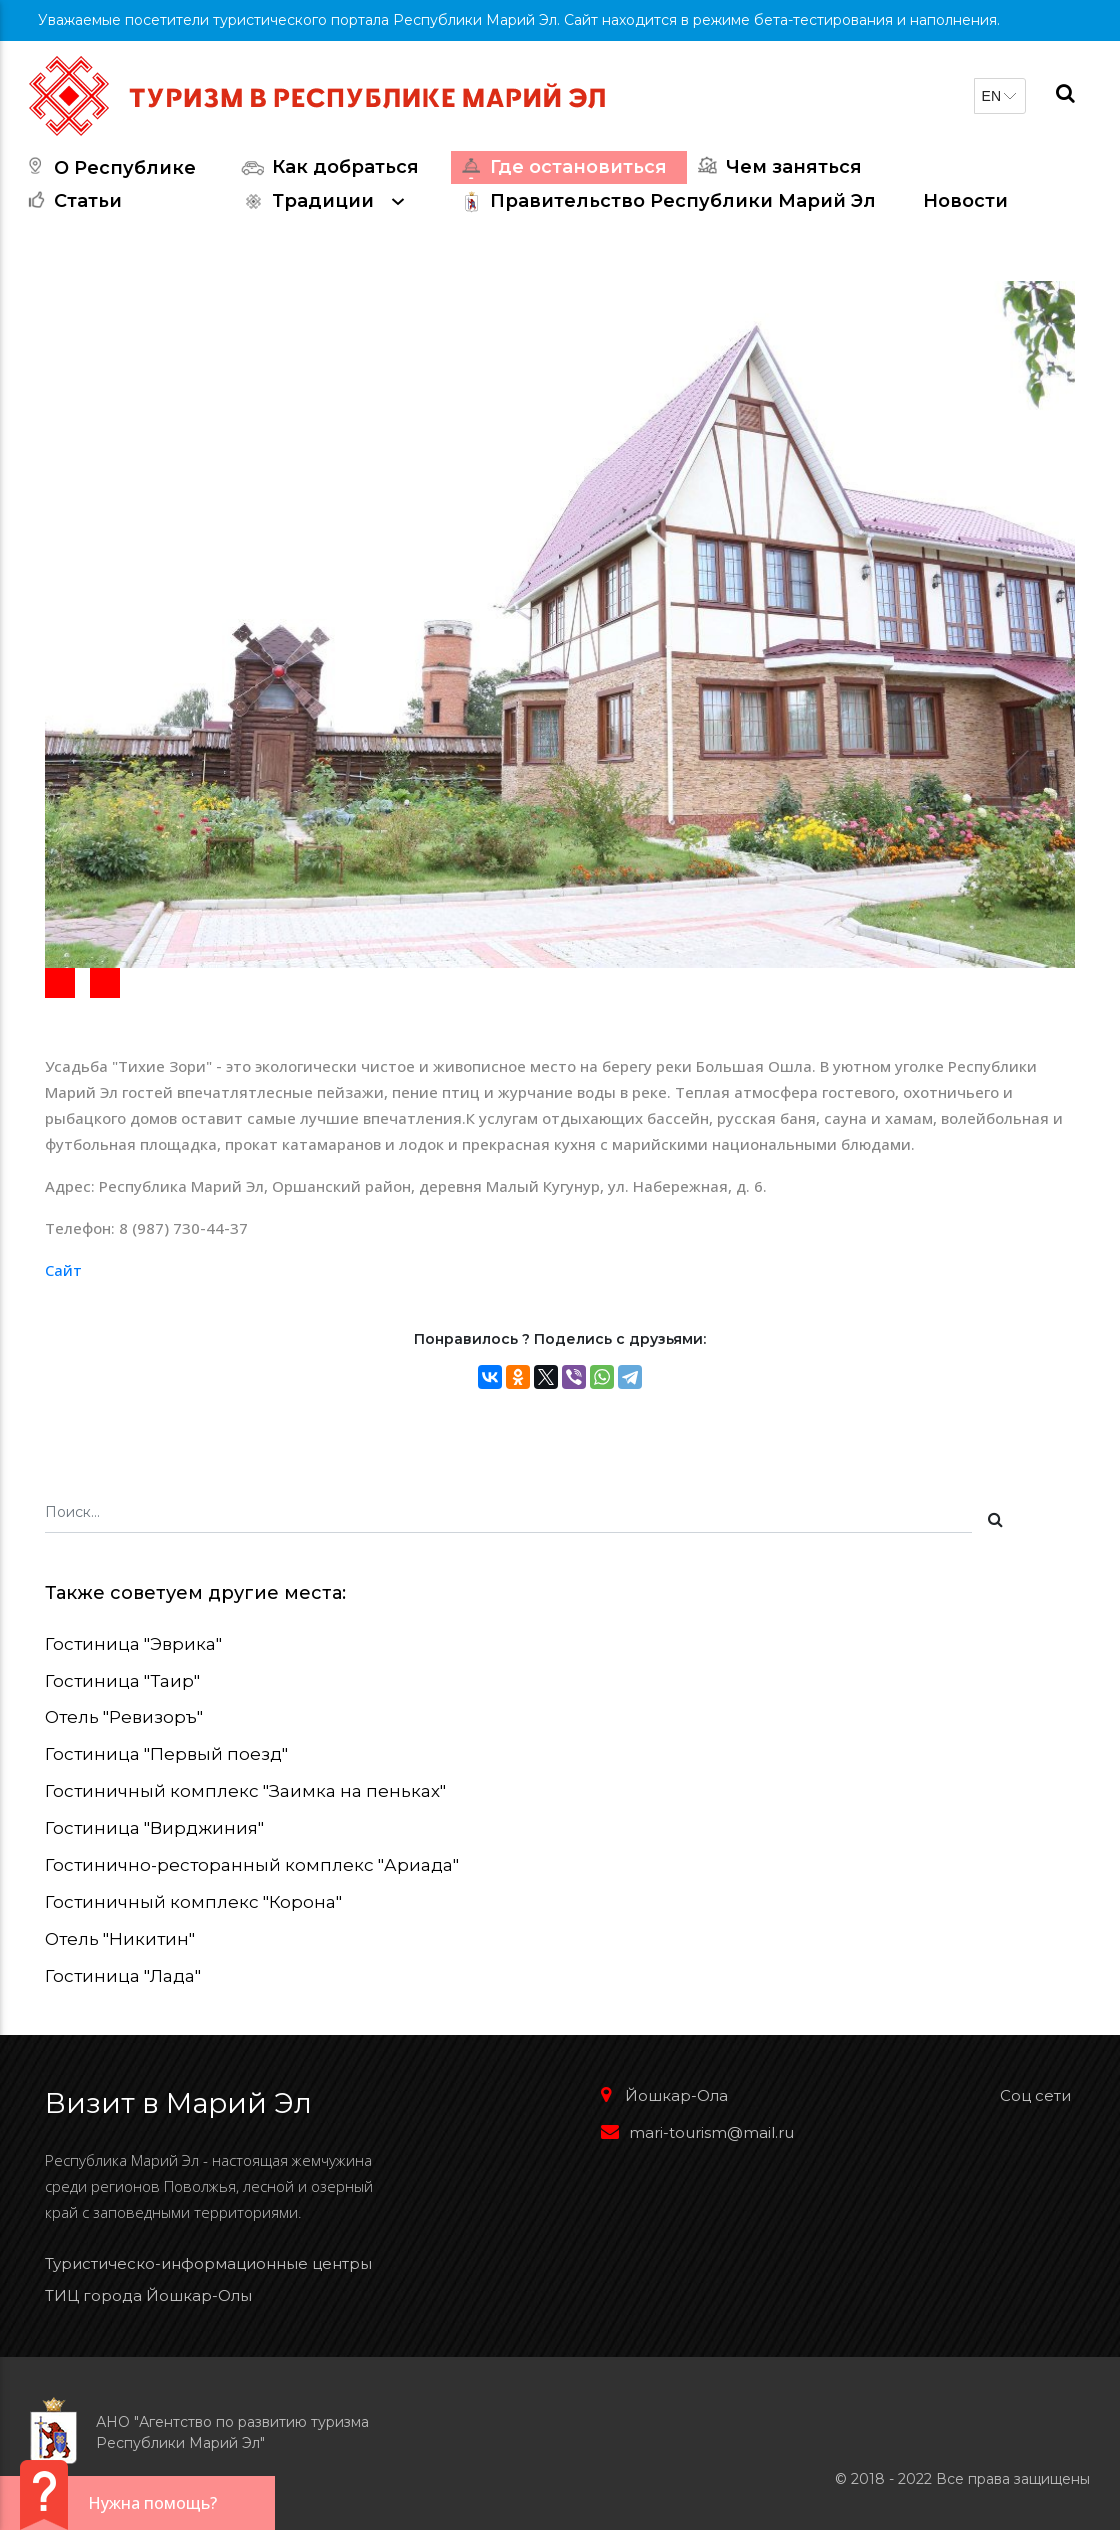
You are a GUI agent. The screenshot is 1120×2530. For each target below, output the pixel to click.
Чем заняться (777, 167)
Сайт (63, 1270)
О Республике (108, 168)
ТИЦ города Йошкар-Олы (148, 2295)
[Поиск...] (508, 1515)
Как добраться (328, 167)
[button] (60, 983)
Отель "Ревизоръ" (124, 1717)
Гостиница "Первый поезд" (166, 1754)
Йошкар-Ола (664, 2095)
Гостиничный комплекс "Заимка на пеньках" (245, 1791)
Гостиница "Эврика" (133, 1644)
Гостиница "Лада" (123, 1976)
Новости (965, 201)
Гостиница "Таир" (122, 1681)
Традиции (328, 201)
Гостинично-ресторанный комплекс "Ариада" (252, 1865)
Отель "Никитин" (120, 1939)
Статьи (71, 201)
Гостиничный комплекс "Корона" (193, 1902)
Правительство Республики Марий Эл (666, 201)
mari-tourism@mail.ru (697, 2132)
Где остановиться (561, 167)
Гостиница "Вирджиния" (154, 1828)
